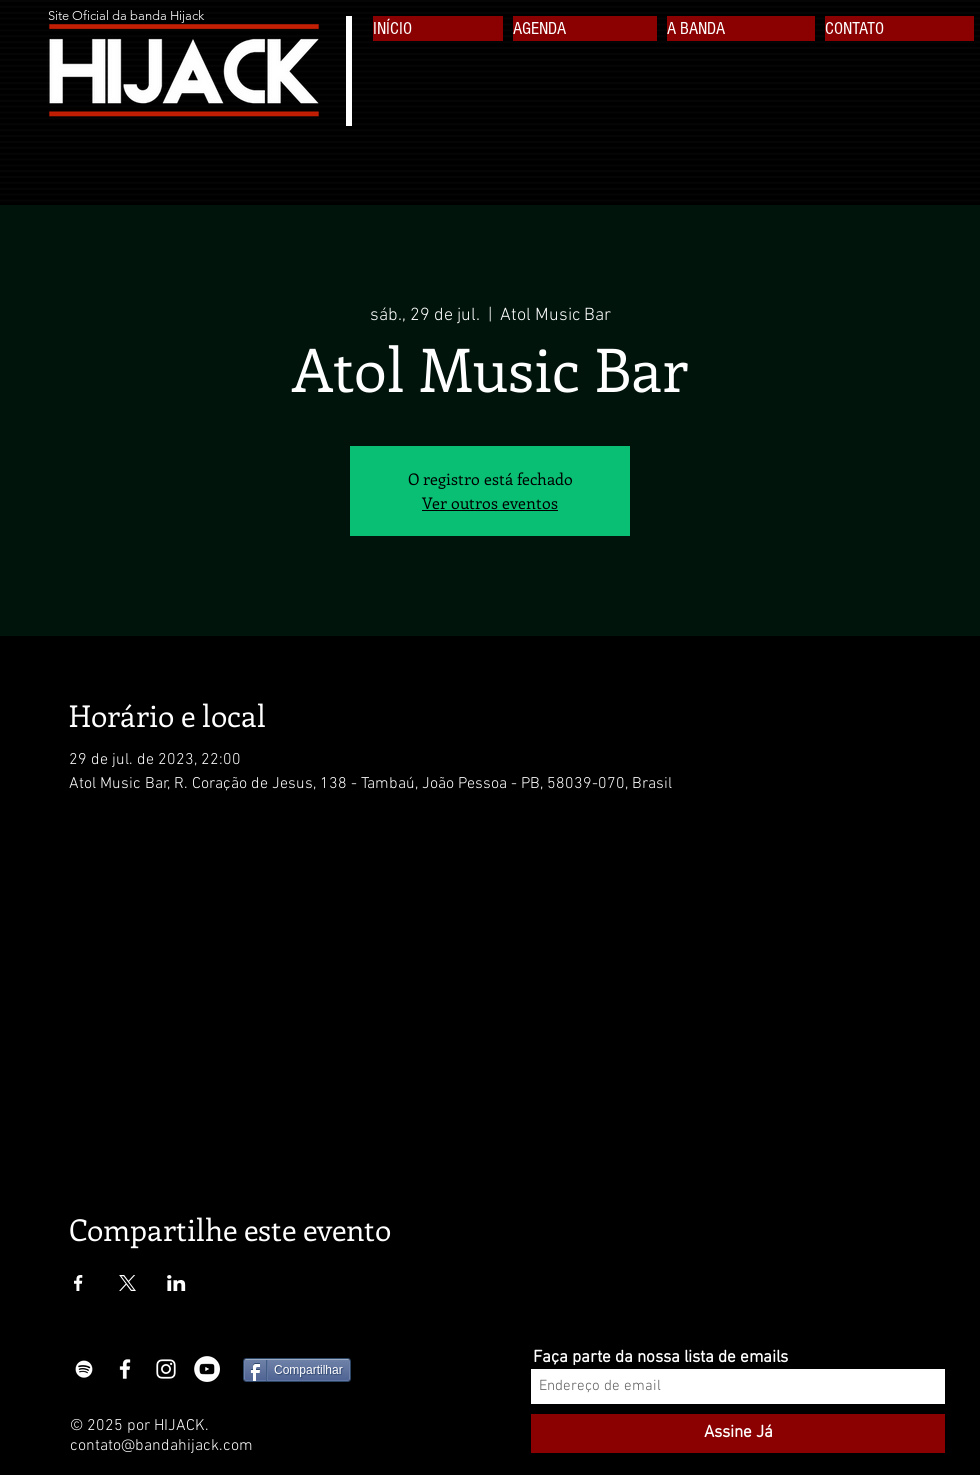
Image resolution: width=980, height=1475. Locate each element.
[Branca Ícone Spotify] (84, 1369)
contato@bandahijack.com (161, 1446)
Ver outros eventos (490, 502)
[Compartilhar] (297, 1370)
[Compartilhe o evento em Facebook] (78, 1283)
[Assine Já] (738, 1433)
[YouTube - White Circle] (207, 1369)
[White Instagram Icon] (166, 1369)
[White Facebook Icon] (125, 1369)
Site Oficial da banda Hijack (126, 15)
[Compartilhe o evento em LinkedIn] (176, 1283)
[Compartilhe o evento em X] (127, 1283)
